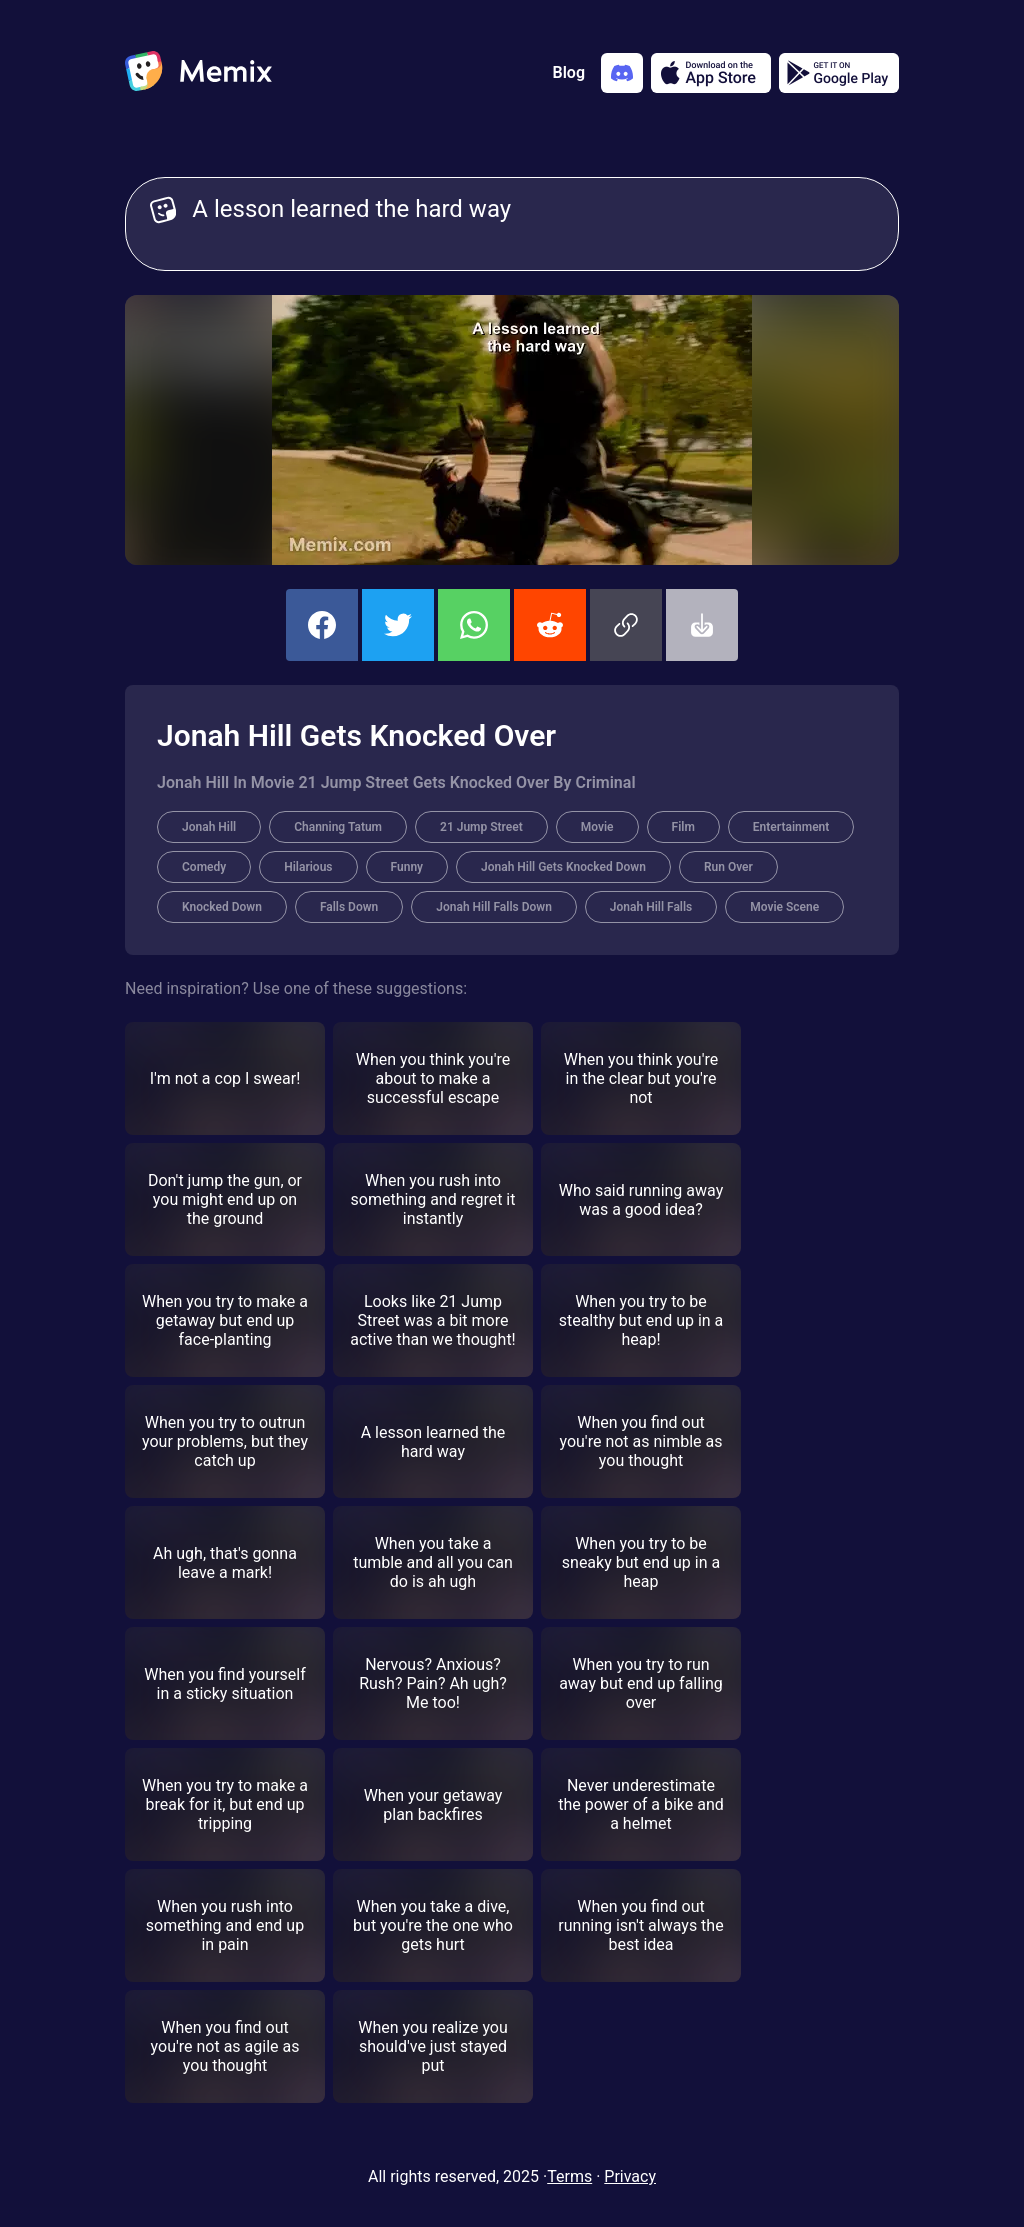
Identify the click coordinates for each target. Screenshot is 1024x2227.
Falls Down (349, 907)
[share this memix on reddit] (550, 625)
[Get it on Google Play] (839, 73)
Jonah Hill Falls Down (494, 907)
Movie (597, 827)
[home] (198, 73)
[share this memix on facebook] (322, 625)
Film (683, 827)
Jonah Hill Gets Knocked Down (563, 867)
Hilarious (308, 867)
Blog (569, 72)
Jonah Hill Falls (651, 907)
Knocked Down (222, 907)
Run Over (728, 867)
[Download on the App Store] (711, 73)
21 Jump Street (481, 827)
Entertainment (791, 827)
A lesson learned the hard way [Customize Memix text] (533, 224)
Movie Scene (784, 907)
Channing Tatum (338, 827)
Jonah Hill (209, 827)
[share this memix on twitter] (398, 625)
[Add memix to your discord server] (622, 73)
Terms (569, 2176)
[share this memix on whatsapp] (474, 625)
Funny (407, 867)
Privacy (630, 2176)
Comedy (204, 867)
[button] (626, 625)
